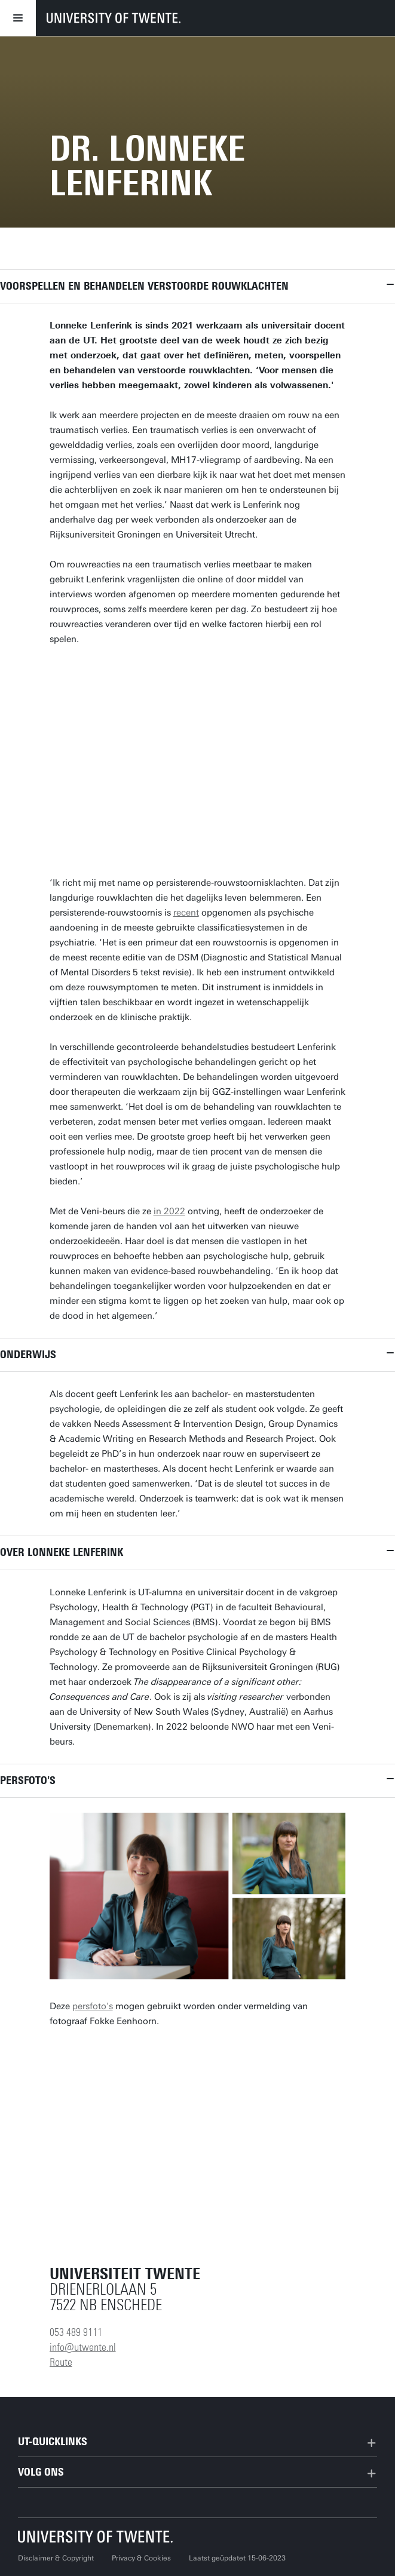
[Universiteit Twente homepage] (95, 2536)
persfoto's (92, 2006)
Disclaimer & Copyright (56, 2558)
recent (186, 912)
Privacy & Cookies (141, 2558)
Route (61, 2362)
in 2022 (169, 1211)
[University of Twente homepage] (113, 18)
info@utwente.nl (83, 2347)
